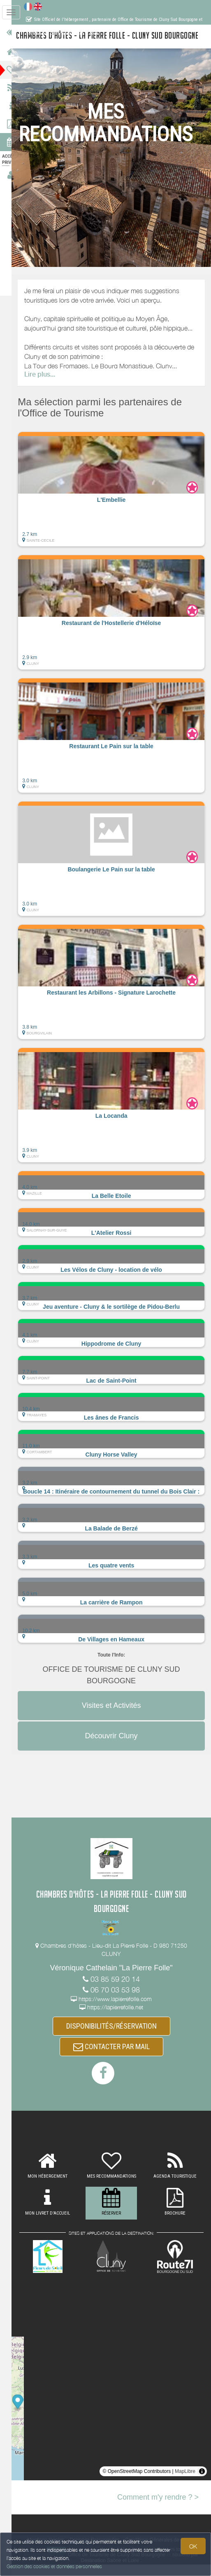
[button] (116, 498)
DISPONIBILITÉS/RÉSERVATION (116, 2036)
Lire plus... (50, 384)
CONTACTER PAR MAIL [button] (116, 2057)
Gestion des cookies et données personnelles (54, 2566)
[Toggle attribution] (202, 2482)
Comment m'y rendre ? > (158, 2508)
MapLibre (185, 2482)
